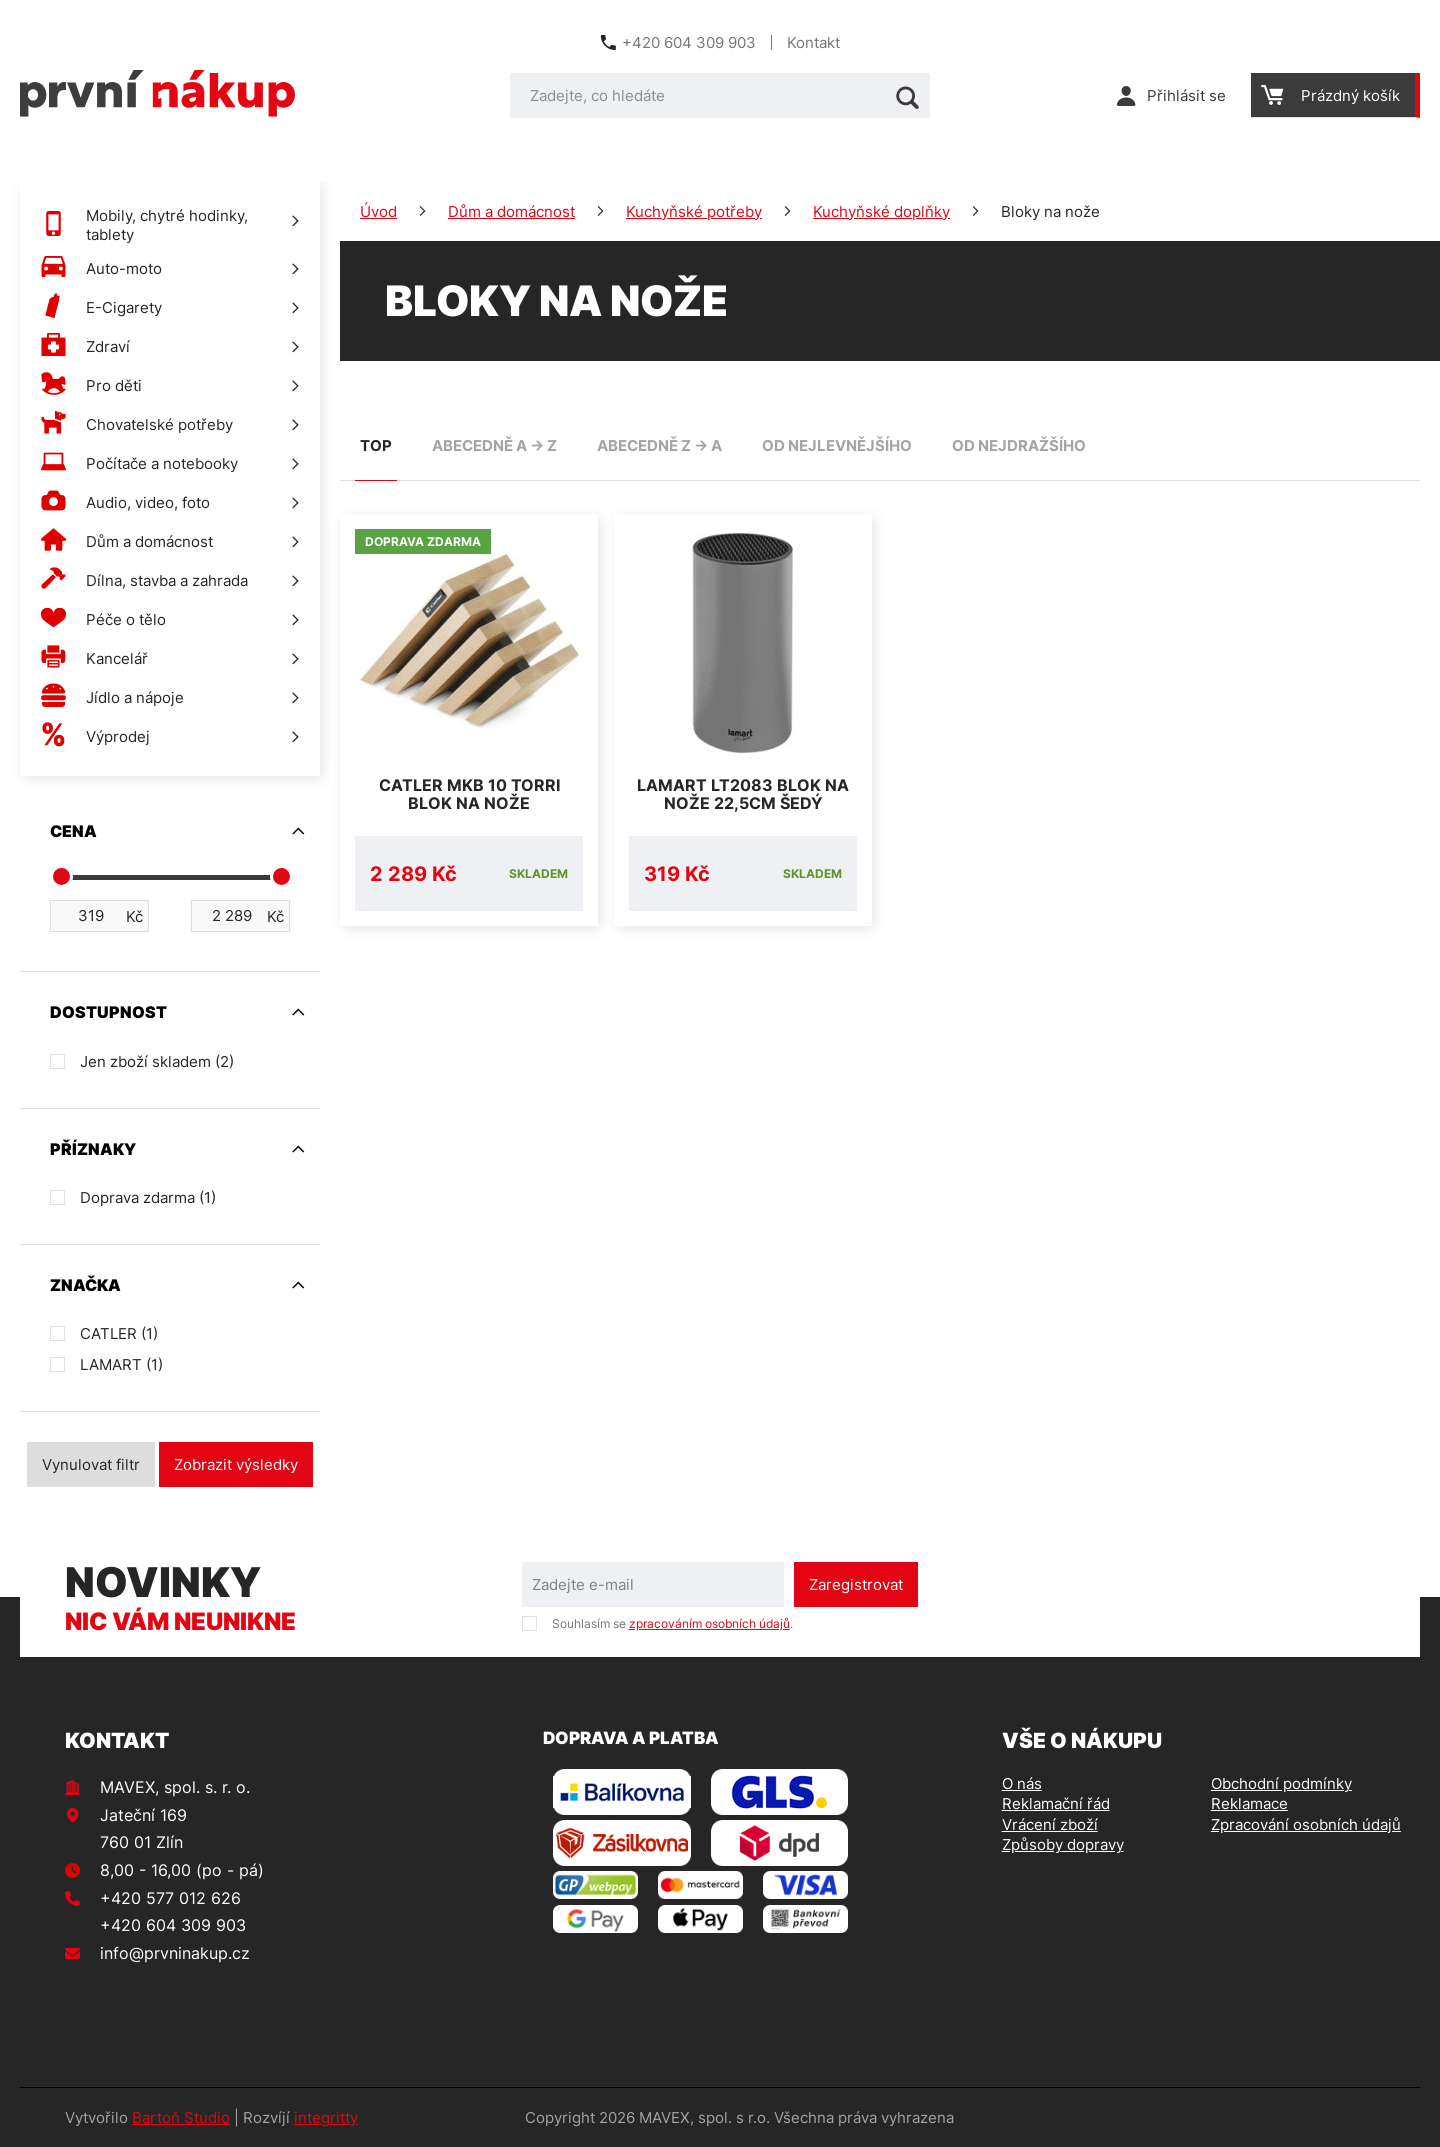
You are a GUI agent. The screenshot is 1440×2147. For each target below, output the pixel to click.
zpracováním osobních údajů (709, 1623)
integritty (326, 2117)
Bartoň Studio (181, 2117)
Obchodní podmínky (1281, 1783)
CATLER (119, 1333)
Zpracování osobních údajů (1306, 1824)
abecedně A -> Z (494, 445)
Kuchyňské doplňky (881, 211)
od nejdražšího (1019, 445)
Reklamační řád (1056, 1803)
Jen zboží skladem (157, 1061)
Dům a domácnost (511, 211)
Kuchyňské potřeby (694, 211)
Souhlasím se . (672, 1623)
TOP (376, 445)
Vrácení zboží (1050, 1824)
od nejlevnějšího (837, 445)
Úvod (378, 211)
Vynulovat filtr (91, 1464)
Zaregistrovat (856, 1584)
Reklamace (1249, 1803)
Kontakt (813, 42)
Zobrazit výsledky (236, 1464)
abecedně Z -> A (659, 445)
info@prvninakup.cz (175, 1953)
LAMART (121, 1364)
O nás (1022, 1783)
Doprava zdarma (148, 1197)
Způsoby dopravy (1063, 1844)
